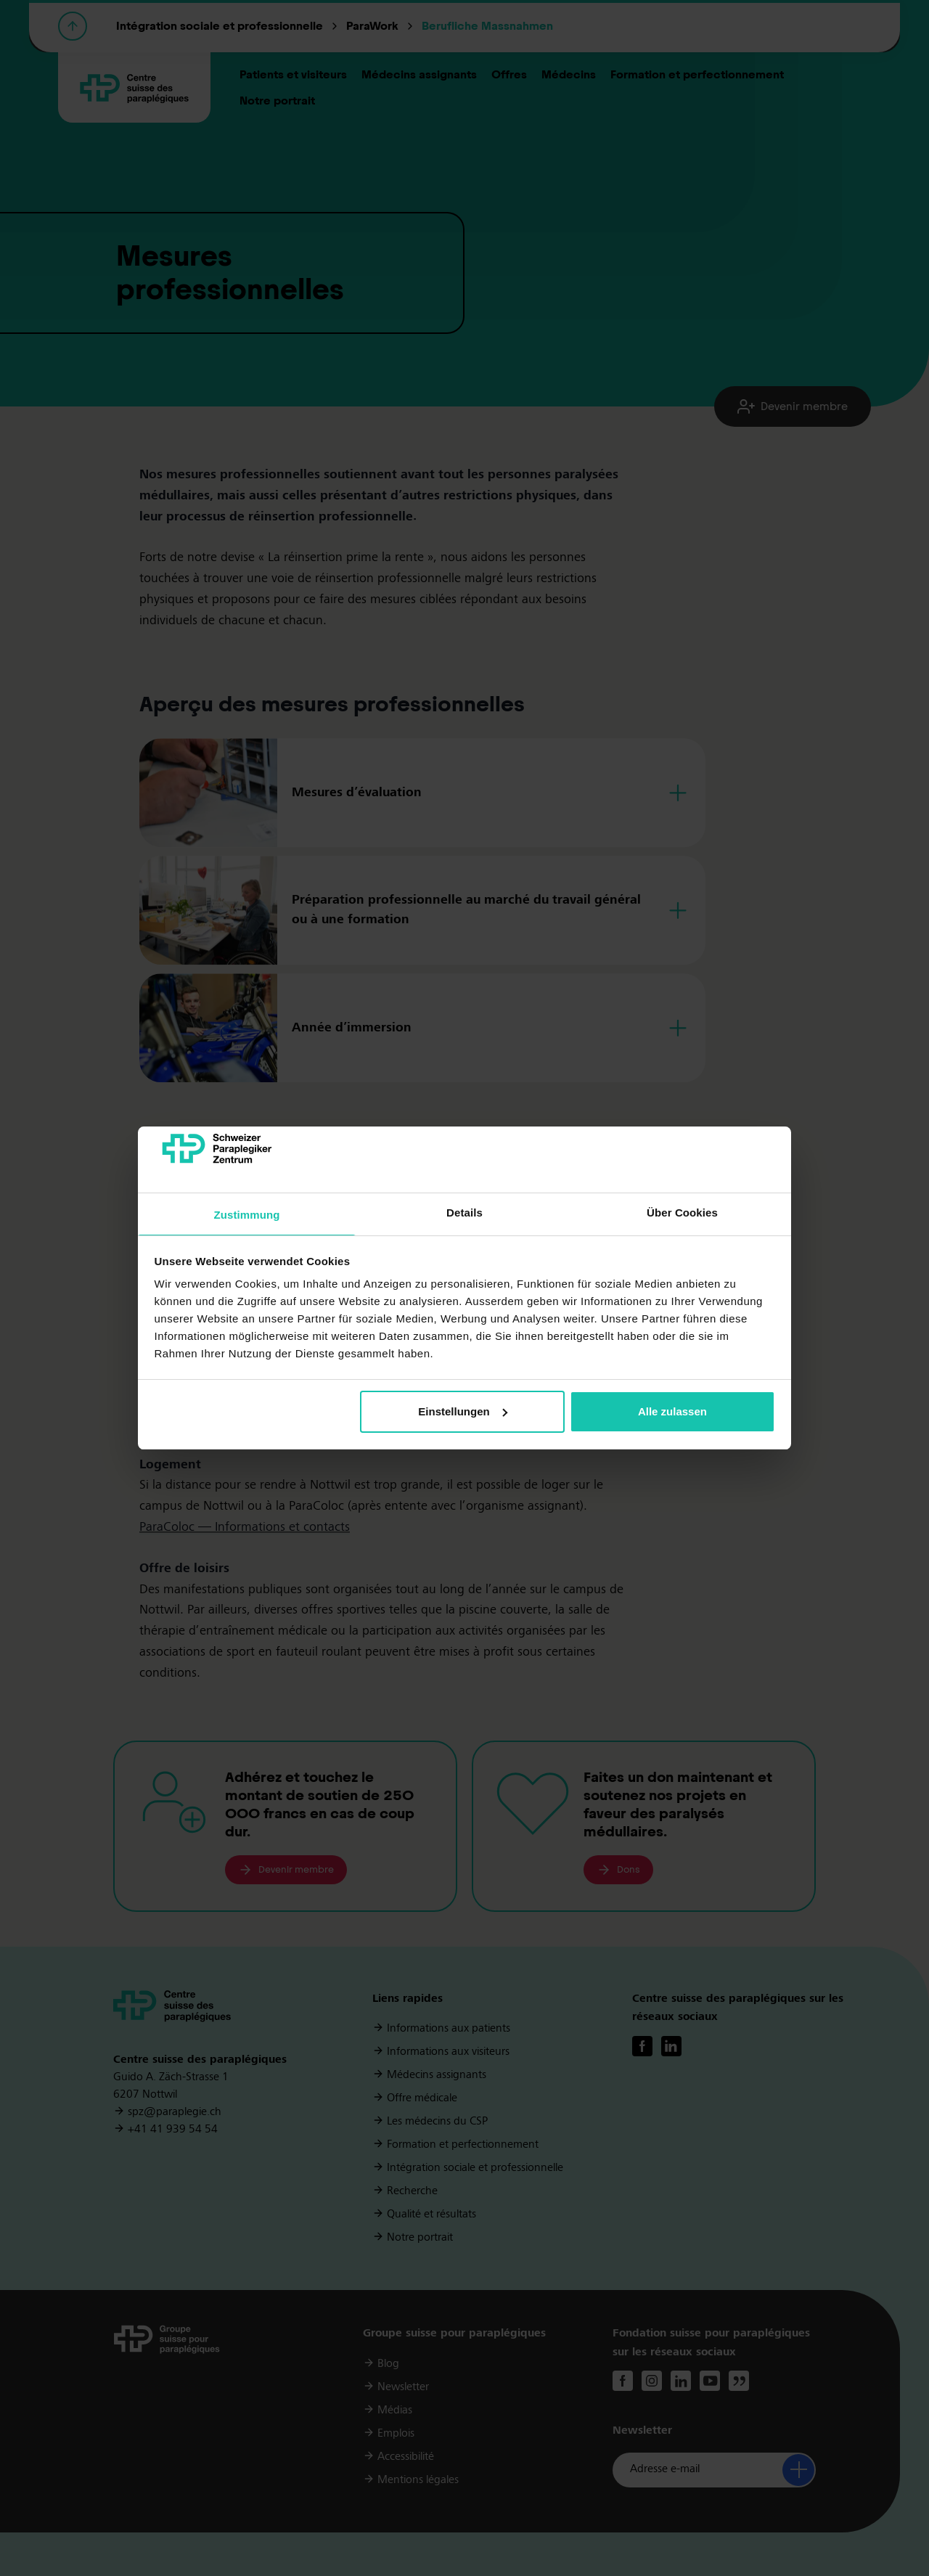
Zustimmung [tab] (247, 1215)
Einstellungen (462, 1411)
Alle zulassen (672, 1411)
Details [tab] (464, 1212)
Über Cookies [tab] (682, 1212)
